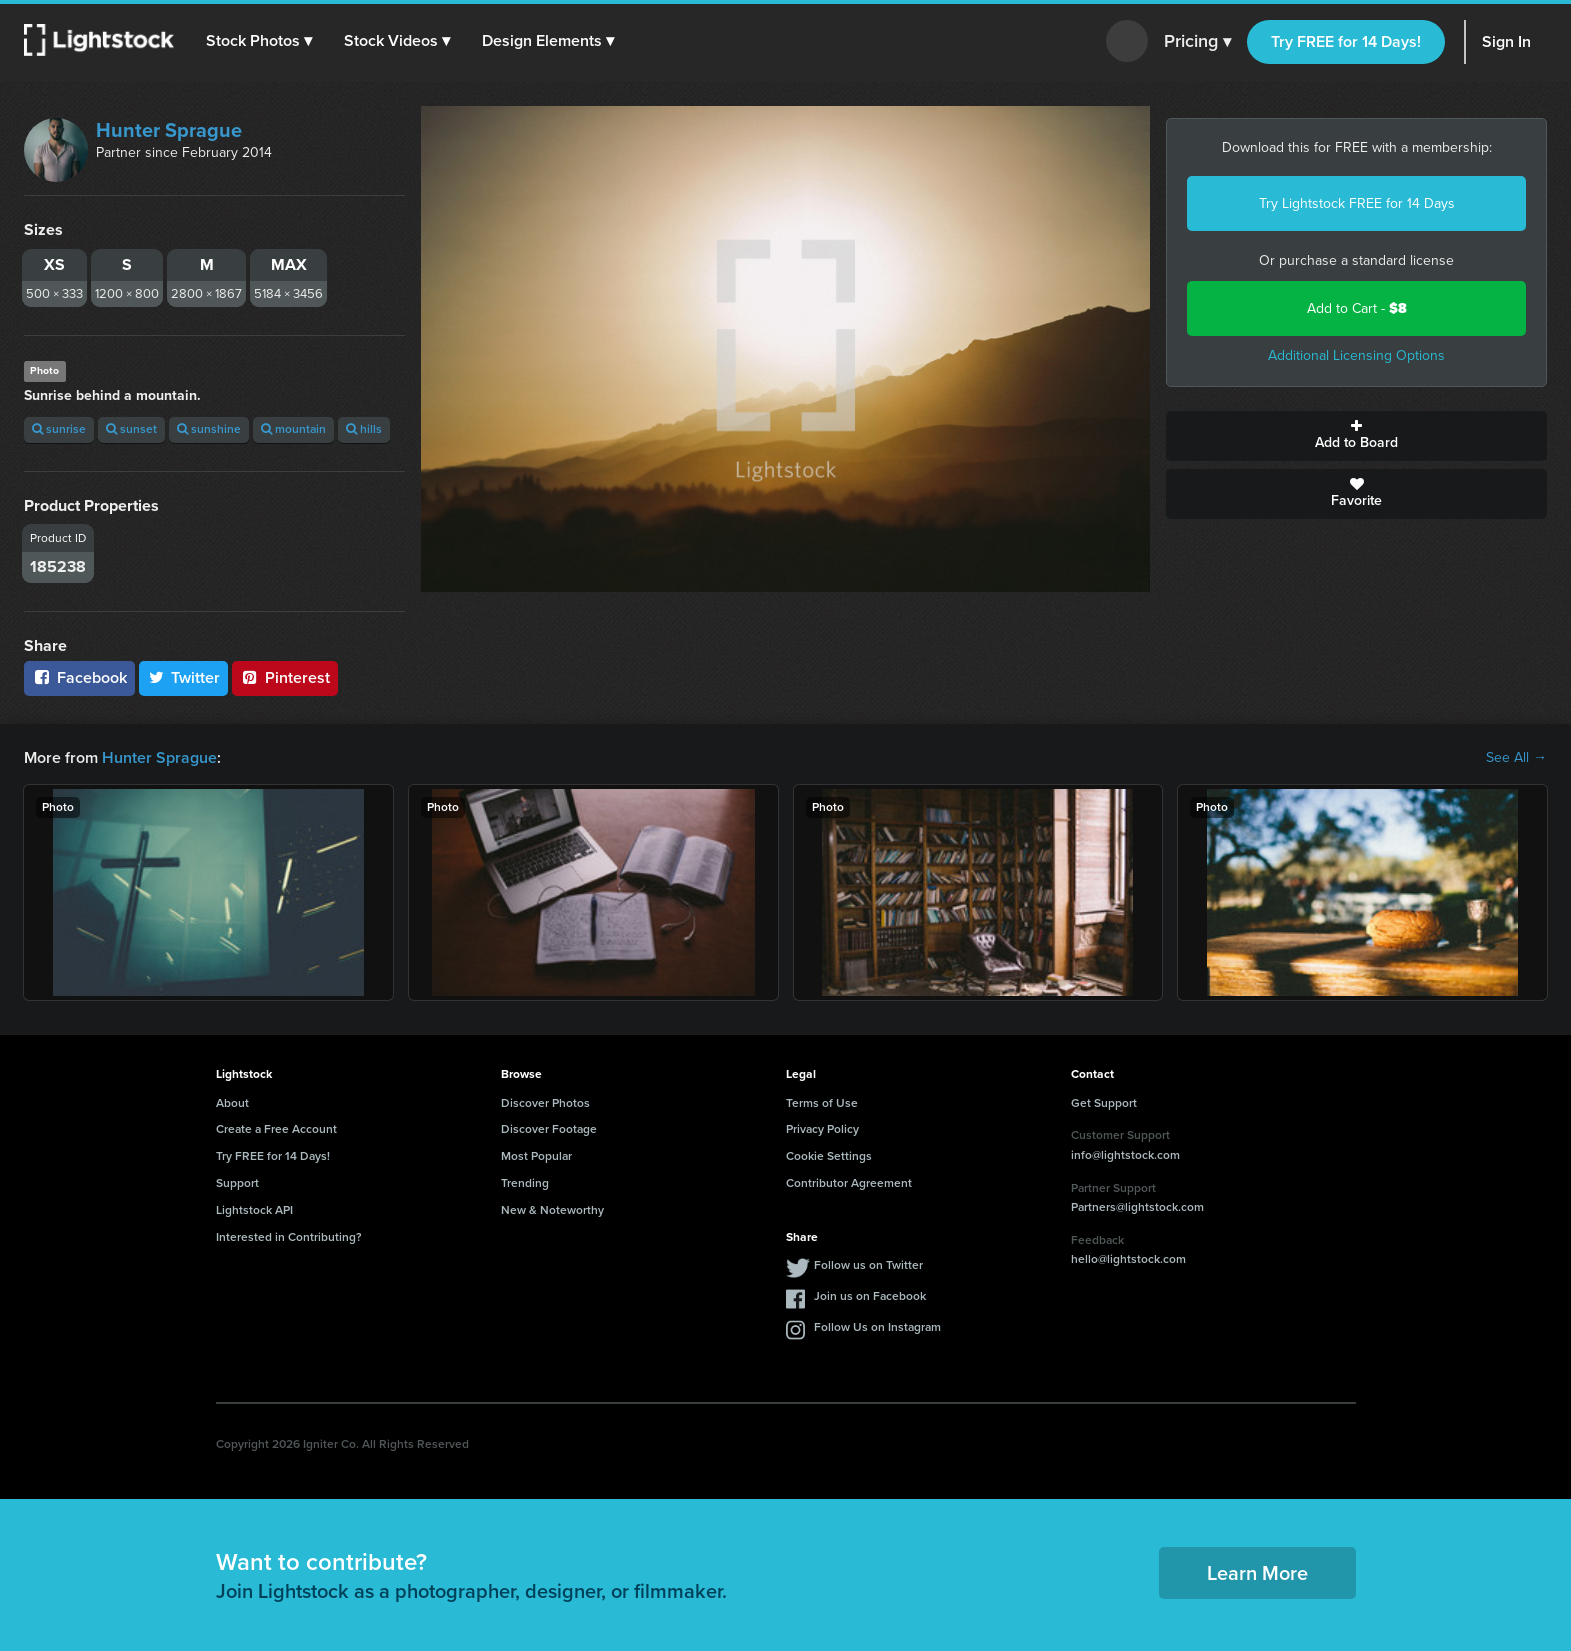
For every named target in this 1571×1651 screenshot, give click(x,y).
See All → (1516, 758)
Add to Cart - (1357, 308)
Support (237, 1183)
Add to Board (1356, 436)
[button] (259, 41)
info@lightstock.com (1125, 1155)
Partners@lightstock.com (1137, 1207)
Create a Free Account (276, 1129)
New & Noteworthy (552, 1210)
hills (364, 429)
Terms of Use (822, 1103)
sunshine (209, 429)
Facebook (79, 677)
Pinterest (285, 677)
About (232, 1103)
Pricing (1197, 42)
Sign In (1506, 41)
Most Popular (536, 1156)
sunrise (59, 429)
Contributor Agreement (849, 1183)
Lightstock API (254, 1210)
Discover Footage (549, 1129)
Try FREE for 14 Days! (1346, 41)
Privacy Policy (822, 1129)
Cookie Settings (829, 1156)
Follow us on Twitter (868, 1265)
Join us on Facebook (870, 1296)
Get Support (1104, 1103)
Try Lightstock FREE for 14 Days (1357, 203)
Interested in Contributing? (289, 1237)
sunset (131, 429)
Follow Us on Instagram (877, 1327)
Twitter (184, 677)
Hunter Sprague (169, 130)
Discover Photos (545, 1103)
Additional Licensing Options (1356, 355)
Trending (525, 1183)
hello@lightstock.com (1128, 1259)
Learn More (1257, 1573)
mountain (293, 429)
